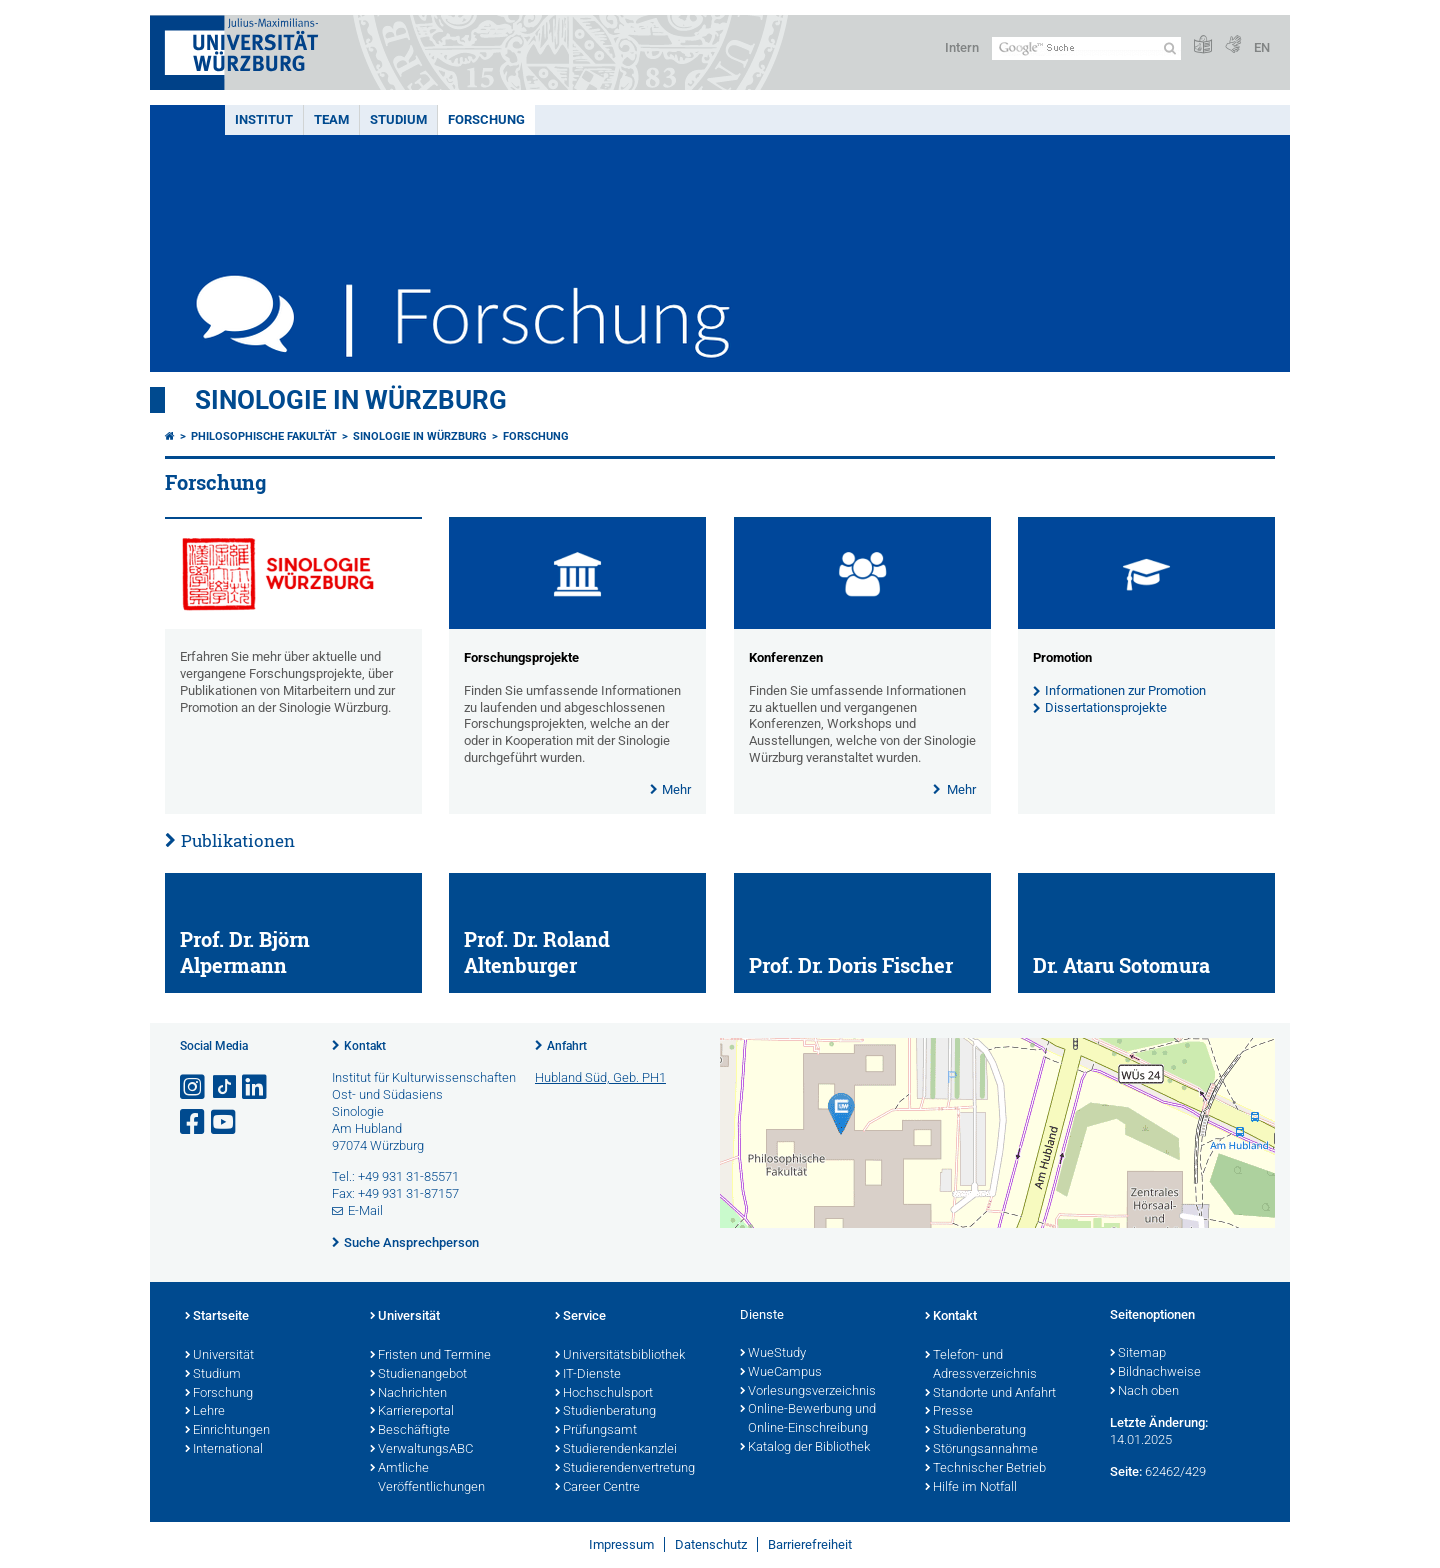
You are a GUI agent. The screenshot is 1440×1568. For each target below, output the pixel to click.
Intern (962, 47)
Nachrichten (408, 1394)
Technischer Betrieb (985, 1469)
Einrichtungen (227, 1431)
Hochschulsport (604, 1394)
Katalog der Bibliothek (805, 1448)
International (224, 1450)
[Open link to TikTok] (225, 1087)
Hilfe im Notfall (971, 1488)
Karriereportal (412, 1412)
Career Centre (597, 1488)
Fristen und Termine (430, 1356)
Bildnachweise (1155, 1373)
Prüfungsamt (596, 1431)
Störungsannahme (981, 1450)
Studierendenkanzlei (616, 1450)
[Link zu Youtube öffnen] (225, 1122)
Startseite (217, 1317)
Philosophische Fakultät (264, 436)
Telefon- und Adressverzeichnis (981, 1365)
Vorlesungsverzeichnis (808, 1392)
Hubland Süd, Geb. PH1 (600, 1077)
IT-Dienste (588, 1375)
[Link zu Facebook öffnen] (194, 1122)
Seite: (1126, 1471)
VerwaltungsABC (421, 1450)
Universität (219, 1356)
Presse (949, 1412)
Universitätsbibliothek (620, 1356)
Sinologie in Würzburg (351, 400)
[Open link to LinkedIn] (256, 1087)
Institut (264, 119)
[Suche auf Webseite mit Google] (1086, 48)
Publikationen (238, 840)
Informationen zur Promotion (1125, 690)
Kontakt (365, 1046)
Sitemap (1138, 1354)
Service (580, 1317)
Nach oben (1144, 1392)
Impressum (621, 1544)
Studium (398, 119)
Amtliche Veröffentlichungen (427, 1478)
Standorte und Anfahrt (990, 1394)
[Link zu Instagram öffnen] (194, 1087)
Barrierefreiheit (810, 1544)
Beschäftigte (410, 1431)
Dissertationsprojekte (1106, 707)
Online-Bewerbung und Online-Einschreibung (808, 1419)
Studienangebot (418, 1375)
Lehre (205, 1412)
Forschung (486, 119)
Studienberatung (605, 1412)
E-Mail (365, 1210)
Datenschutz (711, 1544)
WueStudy (773, 1354)
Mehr (676, 789)
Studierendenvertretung (625, 1469)
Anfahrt (567, 1046)
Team (331, 119)
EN (1262, 47)
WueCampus (781, 1373)
